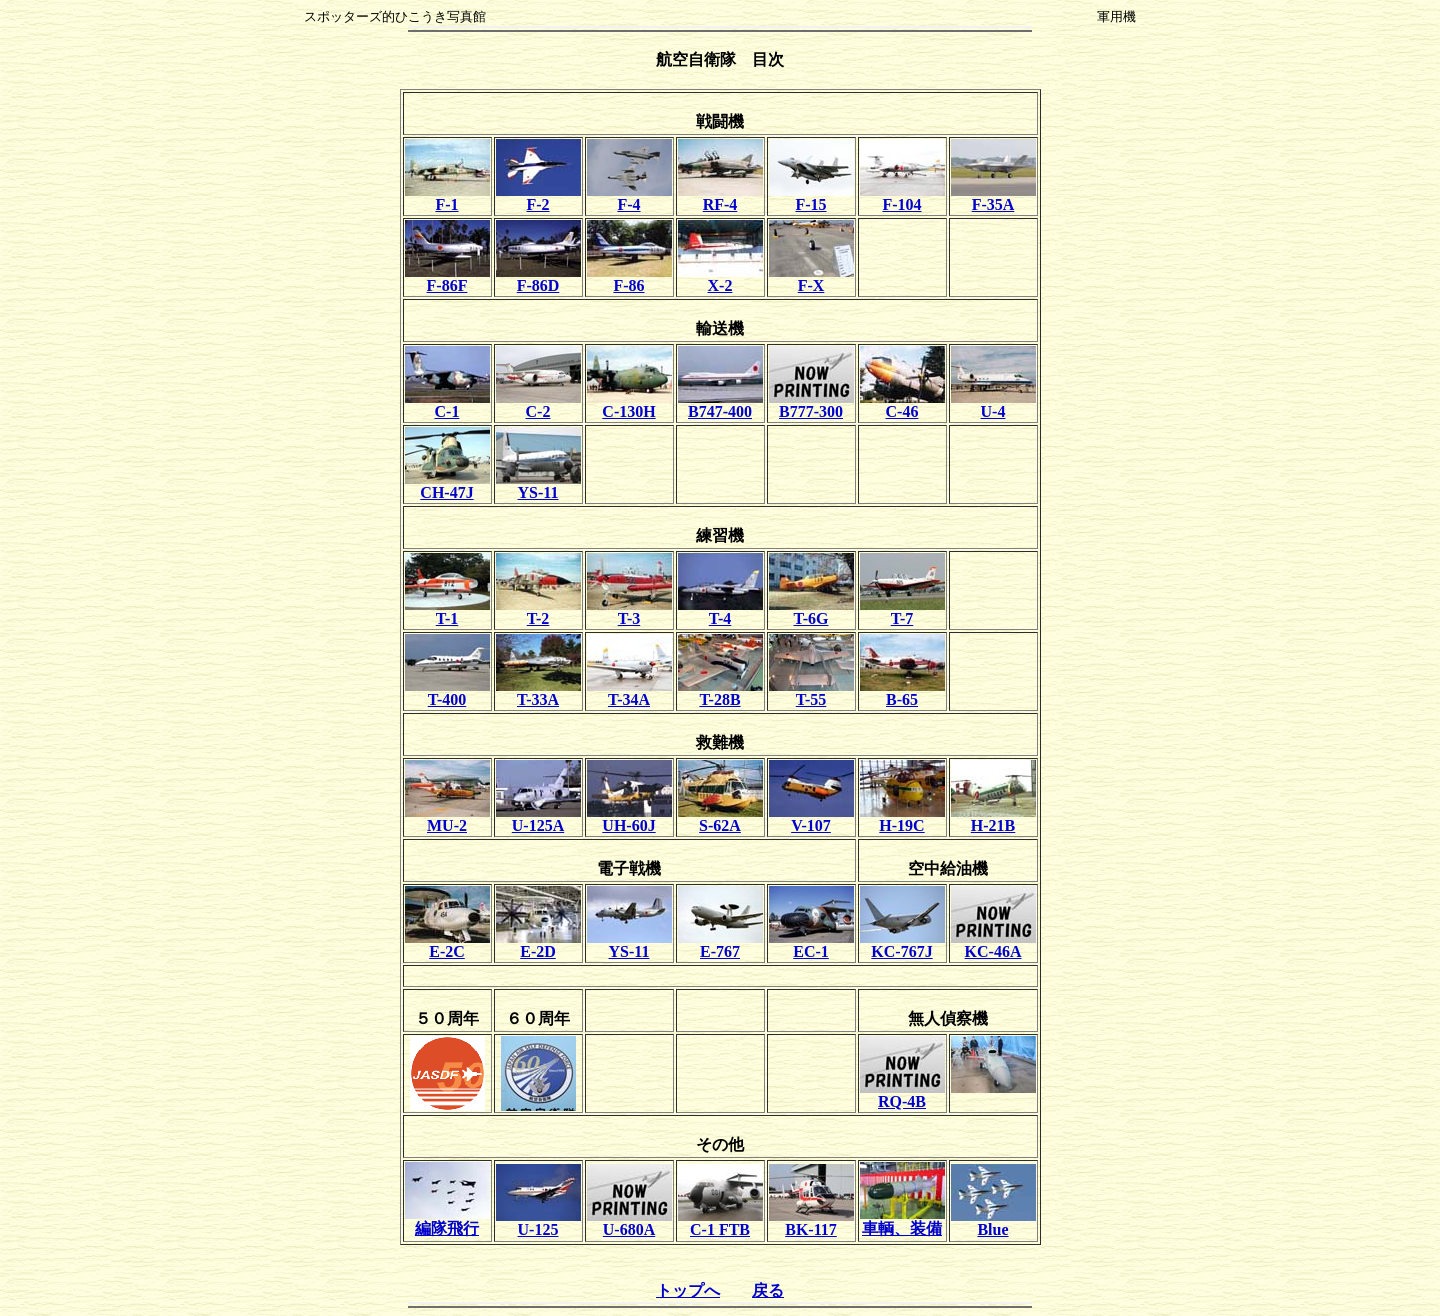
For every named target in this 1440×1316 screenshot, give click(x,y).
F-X (811, 278)
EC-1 (811, 944)
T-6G (811, 611)
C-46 (902, 404)
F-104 (902, 197)
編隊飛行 (447, 1221)
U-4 (993, 404)
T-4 (720, 611)
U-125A (538, 818)
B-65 (902, 692)
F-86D (538, 278)
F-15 (811, 197)
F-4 (629, 197)
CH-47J (447, 485)
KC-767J (902, 944)
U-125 (538, 1222)
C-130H (629, 404)
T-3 (629, 611)
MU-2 (447, 818)
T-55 (811, 692)
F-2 (538, 197)
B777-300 (811, 404)
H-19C (902, 818)
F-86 (629, 278)
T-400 (447, 692)
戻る (768, 1290)
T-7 (902, 611)
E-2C (447, 944)
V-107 (811, 818)
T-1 (447, 611)
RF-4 (720, 197)
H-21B (993, 818)
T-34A (629, 692)
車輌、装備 (902, 1221)
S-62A (720, 818)
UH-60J (629, 818)
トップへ (688, 1290)
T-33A (538, 692)
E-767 (720, 944)
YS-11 (538, 485)
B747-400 (720, 404)
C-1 (447, 404)
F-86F (447, 278)
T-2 (538, 611)
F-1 (447, 197)
